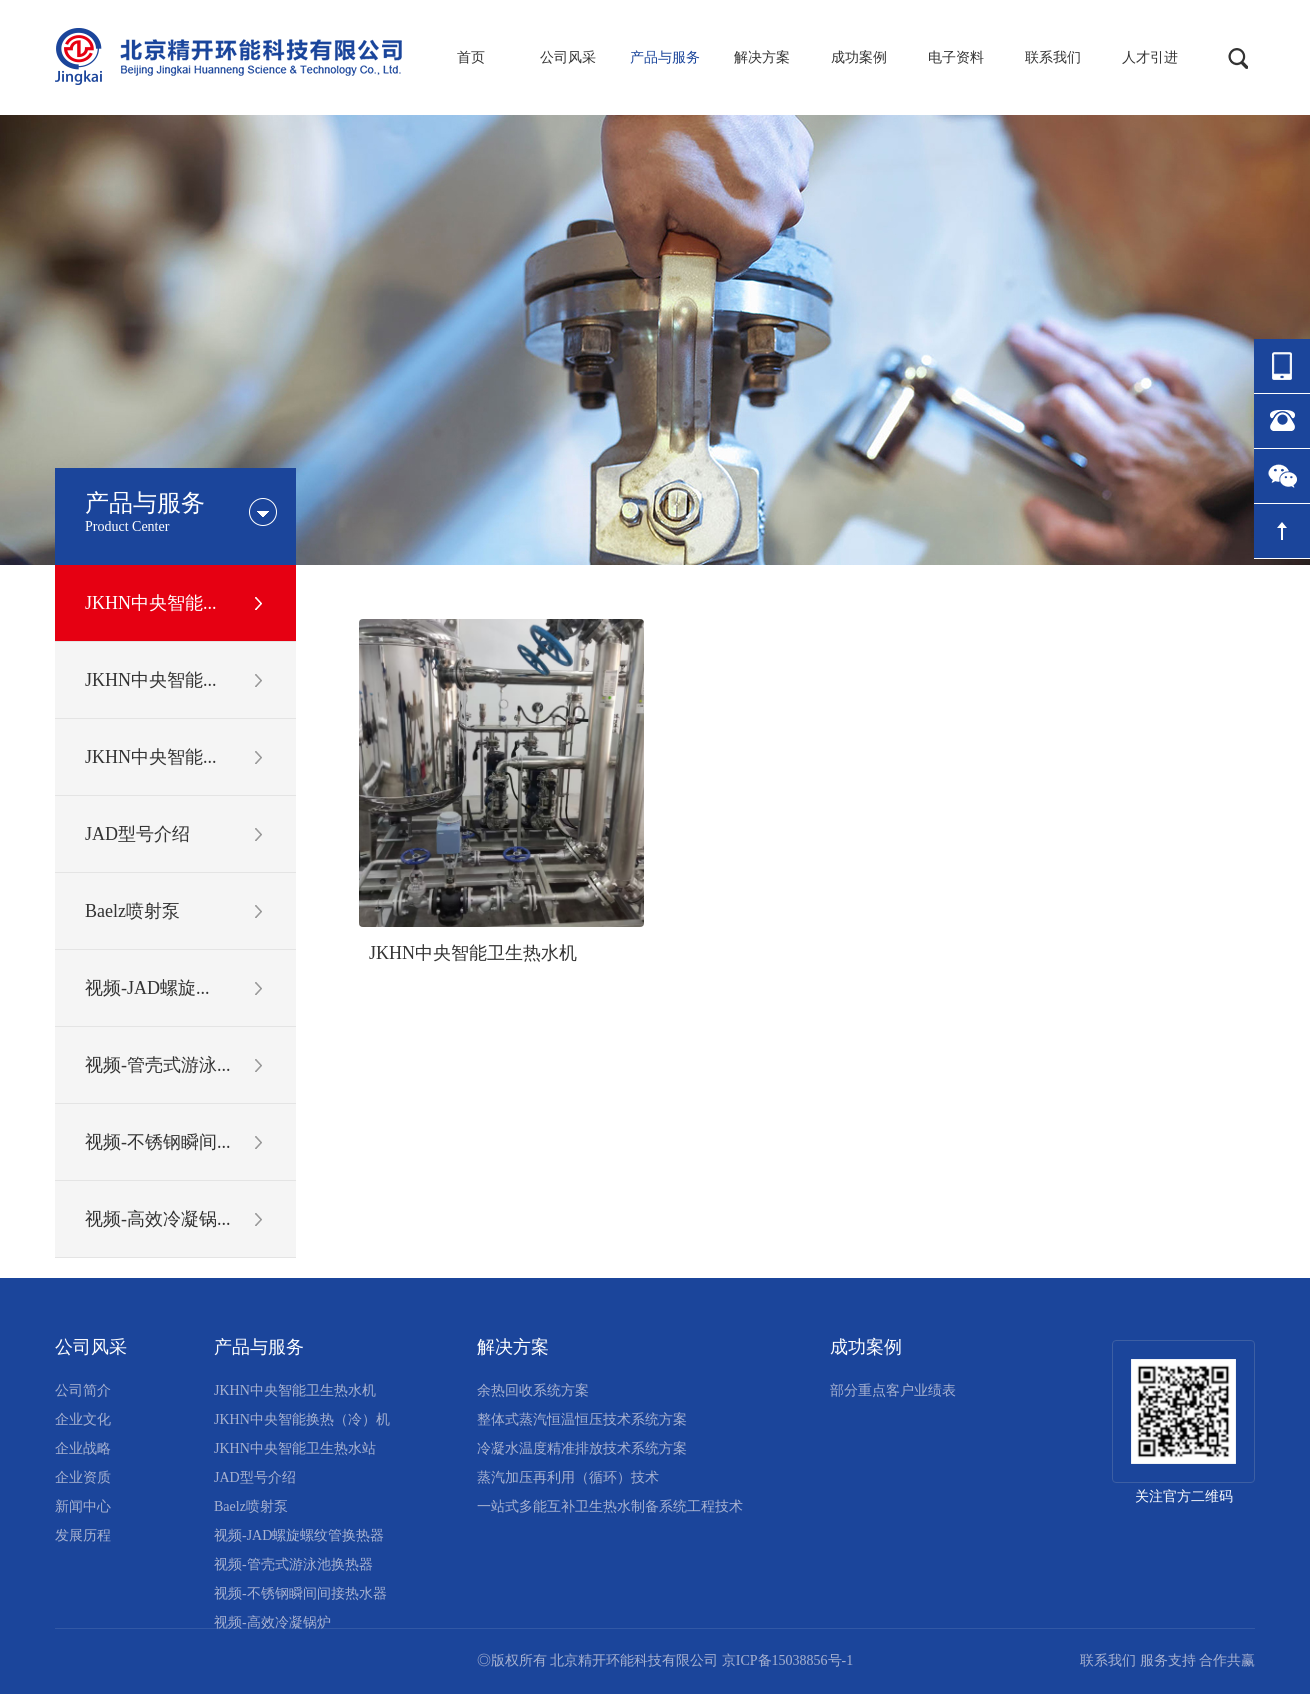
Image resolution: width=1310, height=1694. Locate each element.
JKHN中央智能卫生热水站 (295, 1448)
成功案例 (859, 57)
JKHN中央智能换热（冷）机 (302, 1419)
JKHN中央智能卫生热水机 (473, 953)
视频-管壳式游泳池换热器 (293, 1564)
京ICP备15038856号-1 (787, 1660)
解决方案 (762, 57)
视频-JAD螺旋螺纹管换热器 (299, 1535)
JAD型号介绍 (137, 834)
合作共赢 (1227, 1660)
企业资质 (83, 1477)
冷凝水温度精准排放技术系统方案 (582, 1448)
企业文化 (83, 1419)
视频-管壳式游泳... (158, 1065)
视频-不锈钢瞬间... (158, 1142)
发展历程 (83, 1535)
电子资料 (956, 57)
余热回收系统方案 (533, 1390)
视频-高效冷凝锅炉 (272, 1622)
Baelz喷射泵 (132, 911)
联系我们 (1053, 57)
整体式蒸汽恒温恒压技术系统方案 (582, 1419)
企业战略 (83, 1448)
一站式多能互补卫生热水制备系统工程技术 (610, 1506)
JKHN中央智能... (151, 603)
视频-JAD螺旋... (147, 988)
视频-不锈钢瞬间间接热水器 (300, 1593)
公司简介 (83, 1390)
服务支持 (1168, 1660)
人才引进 (1150, 57)
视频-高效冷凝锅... (158, 1219)
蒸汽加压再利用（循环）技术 (568, 1477)
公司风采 (568, 57)
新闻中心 (83, 1506)
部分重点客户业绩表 (893, 1390)
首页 (471, 57)
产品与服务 (665, 57)
